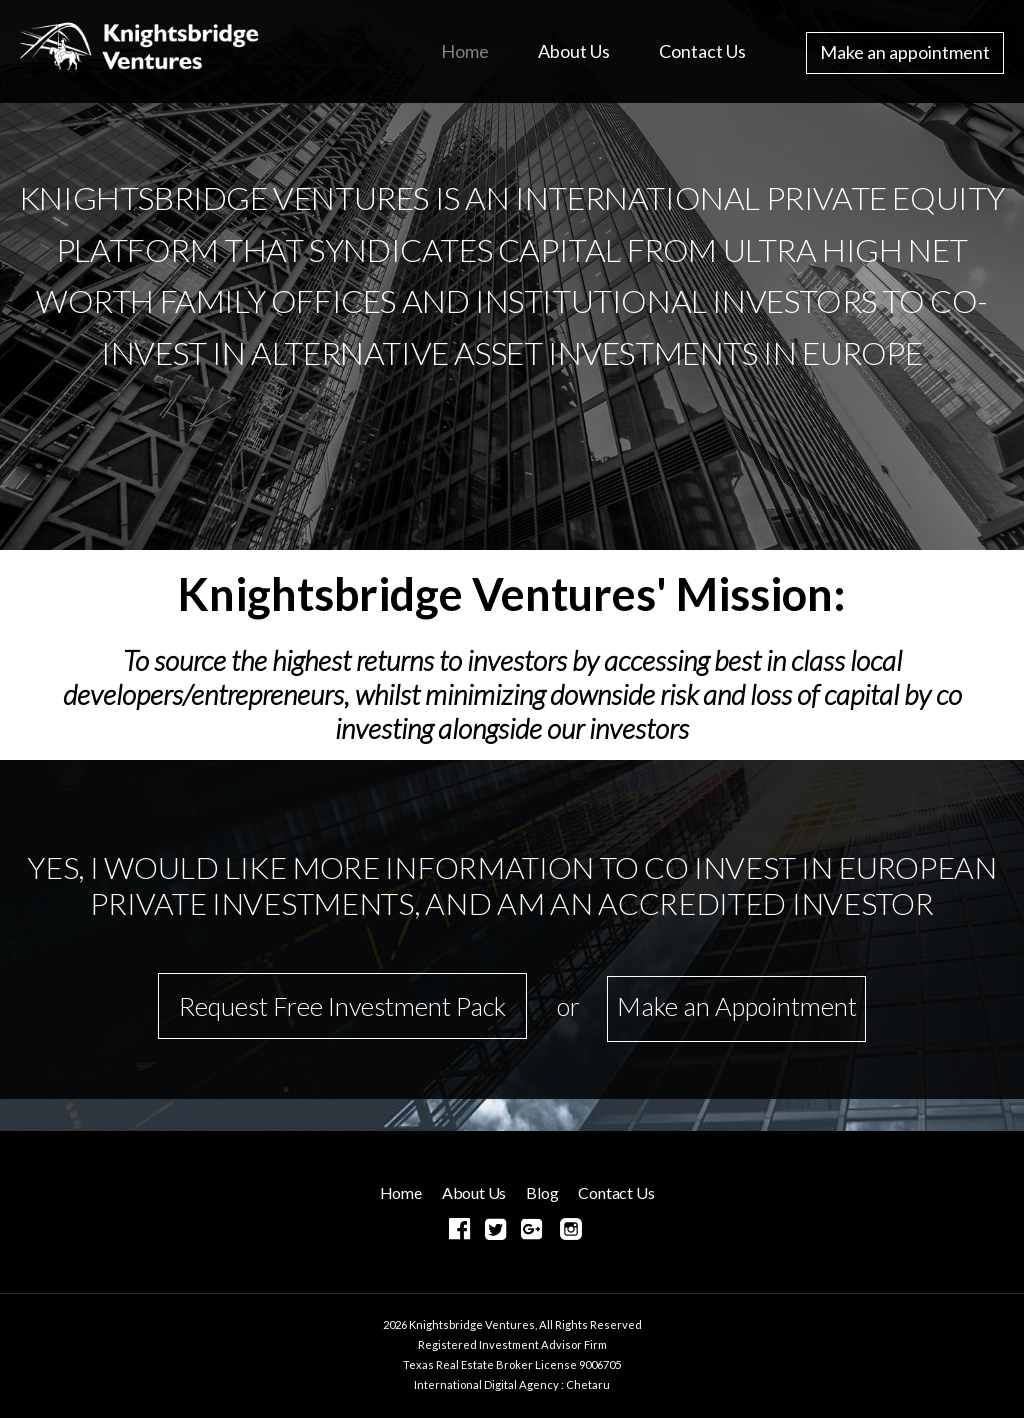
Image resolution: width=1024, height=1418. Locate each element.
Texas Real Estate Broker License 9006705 (512, 1364)
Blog (542, 1192)
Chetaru (588, 1384)
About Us (574, 51)
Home (465, 51)
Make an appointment (905, 52)
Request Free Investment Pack (342, 1006)
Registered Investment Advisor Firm (512, 1344)
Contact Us (702, 51)
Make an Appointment (737, 1006)
